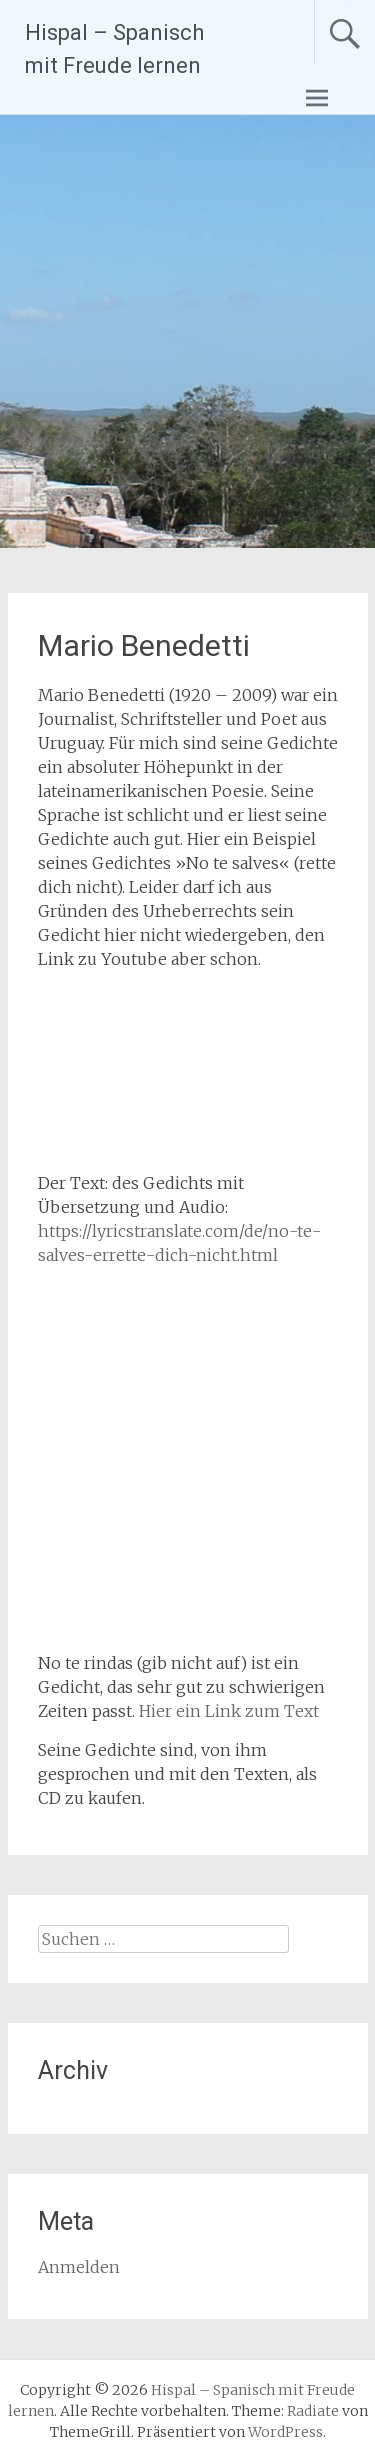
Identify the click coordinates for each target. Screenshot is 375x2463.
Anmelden (79, 2267)
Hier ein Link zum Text (229, 1711)
